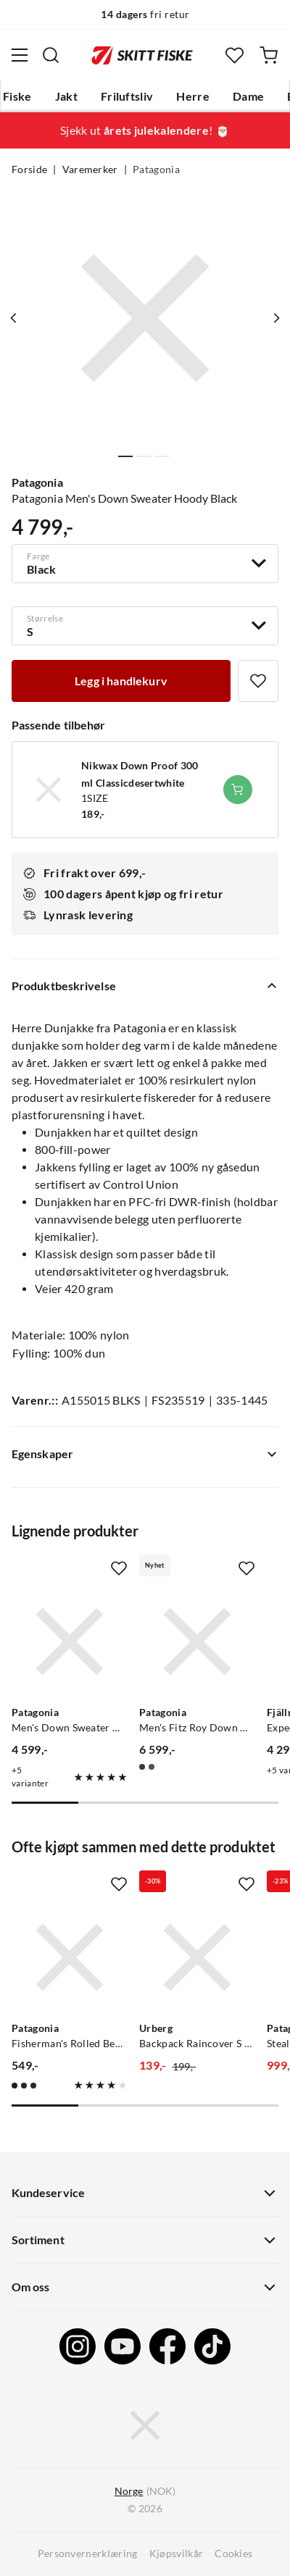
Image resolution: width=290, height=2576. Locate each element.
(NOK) (145, 2491)
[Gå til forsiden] (142, 55)
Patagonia (156, 169)
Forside (29, 169)
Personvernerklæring (88, 2553)
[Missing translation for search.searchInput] (51, 55)
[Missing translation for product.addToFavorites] (258, 681)
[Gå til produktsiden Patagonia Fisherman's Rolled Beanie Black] (70, 1957)
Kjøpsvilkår (176, 2553)
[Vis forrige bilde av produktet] (14, 318)
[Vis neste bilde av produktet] (276, 318)
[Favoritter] (235, 55)
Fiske (17, 96)
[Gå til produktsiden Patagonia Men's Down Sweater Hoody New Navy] (70, 1641)
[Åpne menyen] (19, 55)
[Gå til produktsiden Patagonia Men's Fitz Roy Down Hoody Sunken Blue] (197, 1641)
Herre (193, 96)
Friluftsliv (127, 96)
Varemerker (90, 169)
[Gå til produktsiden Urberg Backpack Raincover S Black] (197, 1957)
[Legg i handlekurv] (121, 681)
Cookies (233, 2553)
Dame (248, 96)
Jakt (66, 96)
